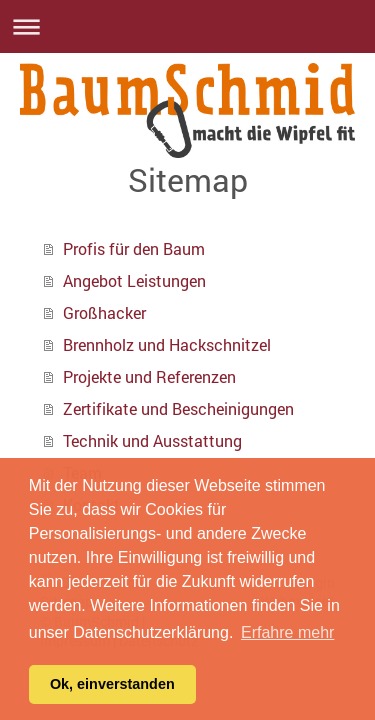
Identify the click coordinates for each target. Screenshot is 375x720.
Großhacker (104, 312)
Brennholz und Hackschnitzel (167, 344)
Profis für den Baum (134, 248)
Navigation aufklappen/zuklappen (187, 26)
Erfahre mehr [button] (287, 632)
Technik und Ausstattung (152, 440)
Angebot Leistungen (134, 280)
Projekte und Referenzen (149, 376)
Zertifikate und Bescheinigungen (178, 408)
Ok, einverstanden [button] (112, 684)
